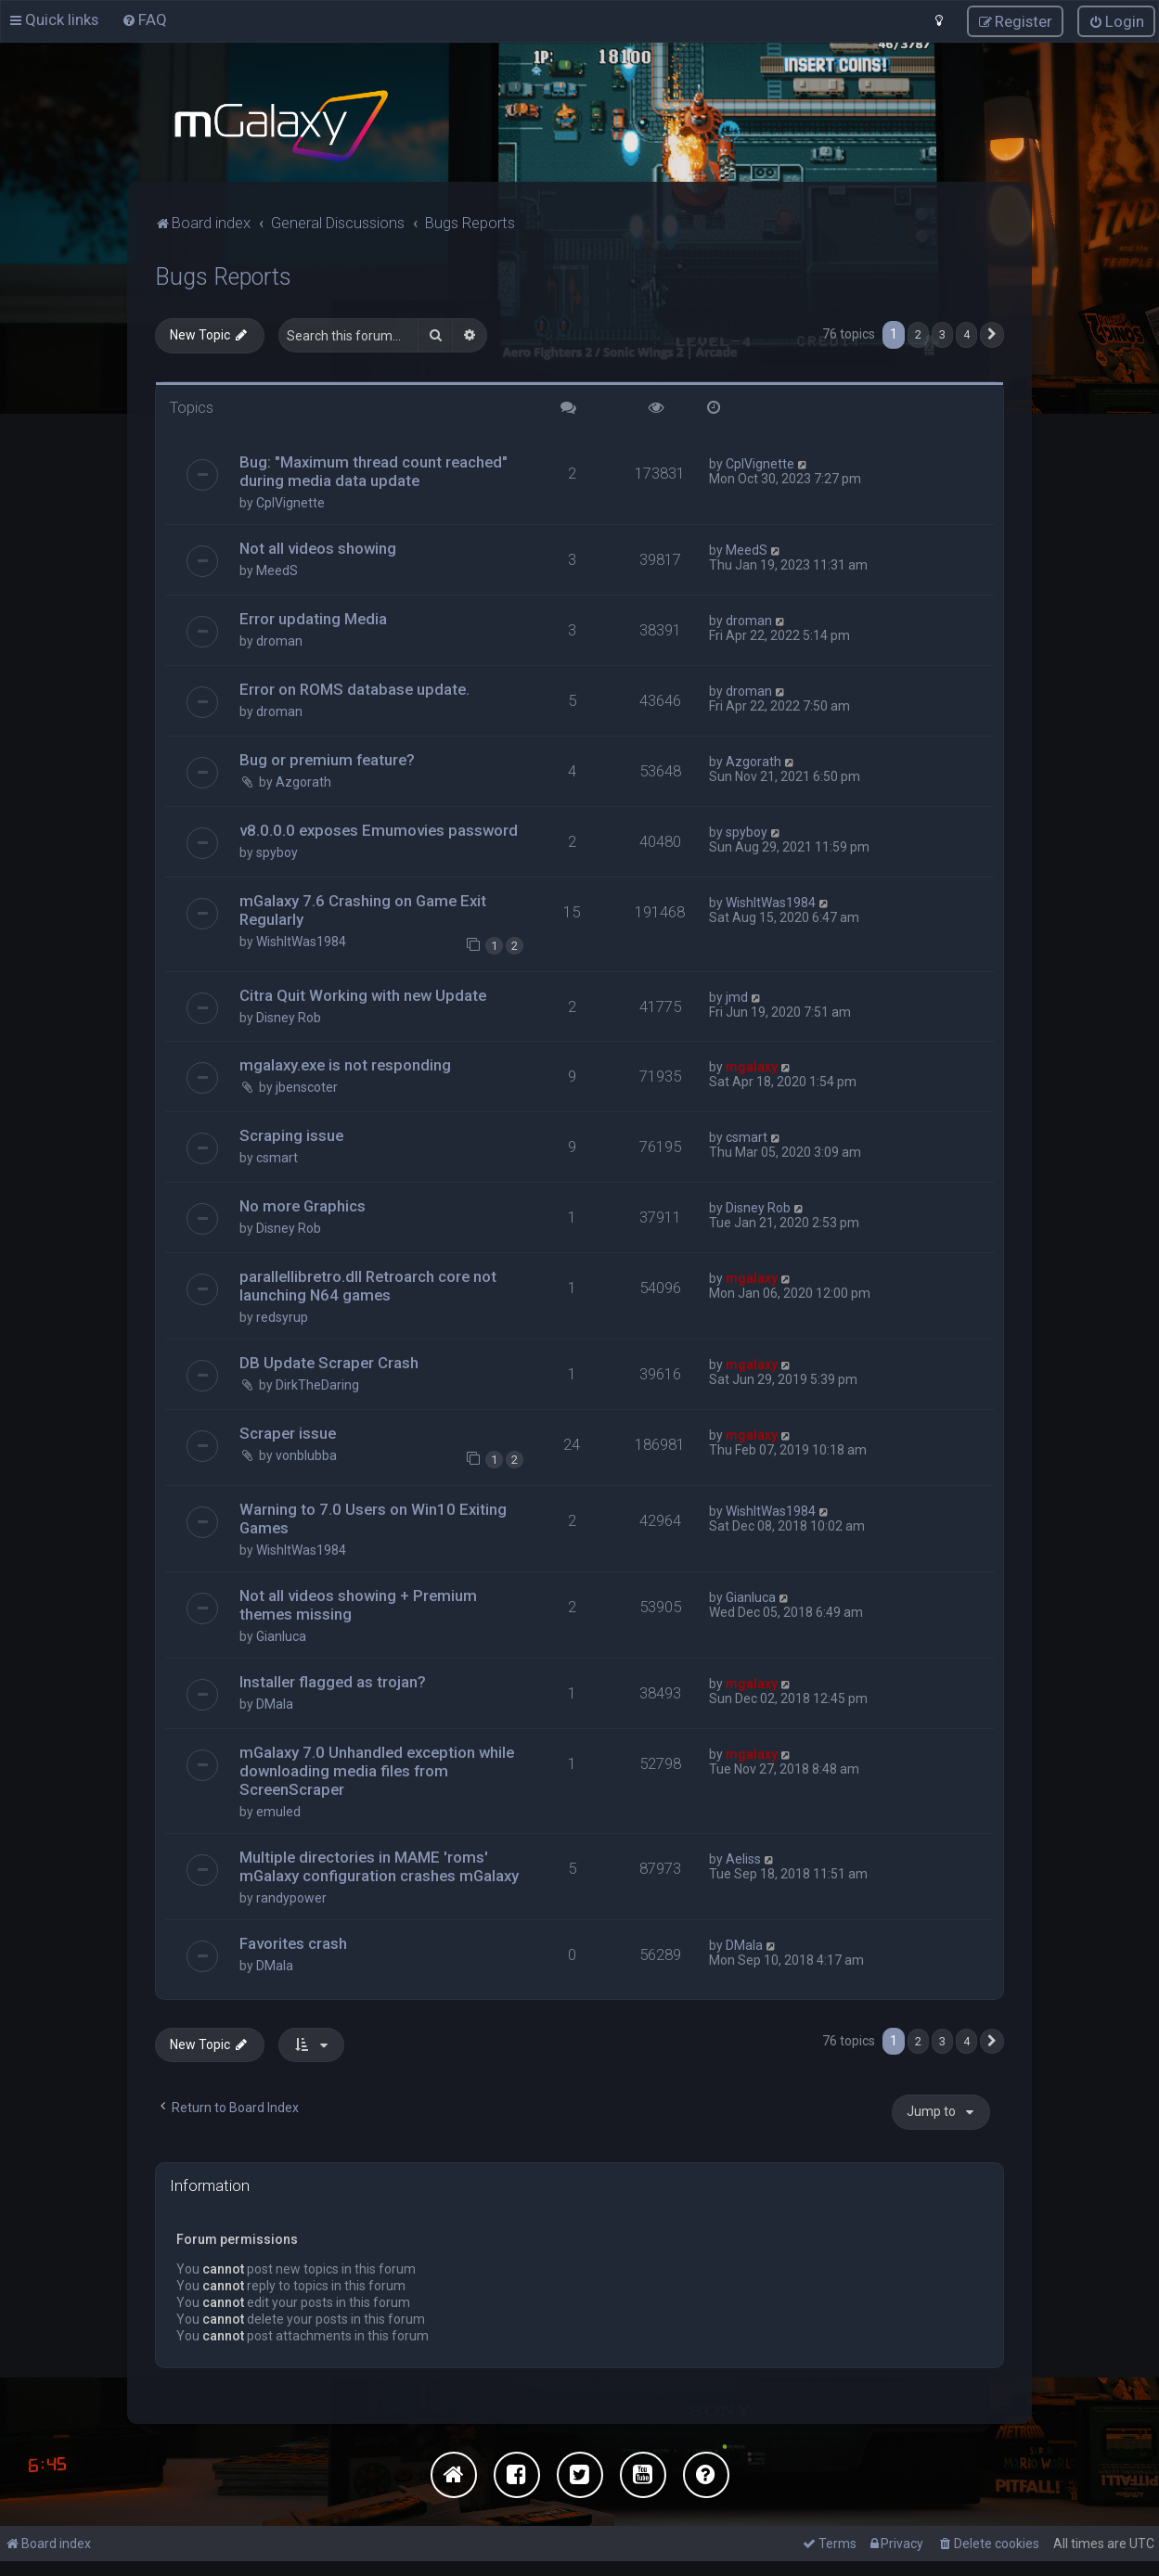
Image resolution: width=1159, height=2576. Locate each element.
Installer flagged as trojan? (332, 1681)
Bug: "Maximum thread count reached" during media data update (373, 470)
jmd (737, 996)
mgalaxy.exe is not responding (345, 1064)
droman (279, 640)
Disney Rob (288, 1016)
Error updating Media (313, 618)
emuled (278, 1810)
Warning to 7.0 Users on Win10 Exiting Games (373, 1517)
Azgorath (303, 781)
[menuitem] (144, 19)
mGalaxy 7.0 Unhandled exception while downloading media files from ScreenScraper (376, 1770)
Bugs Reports (223, 276)
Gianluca (281, 1635)
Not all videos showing (317, 547)
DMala (274, 1703)
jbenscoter (307, 1086)
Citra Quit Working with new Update (362, 994)
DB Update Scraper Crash (329, 1361)
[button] (992, 334)
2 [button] (918, 333)
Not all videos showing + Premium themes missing (358, 1603)
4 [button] (966, 333)
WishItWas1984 (301, 940)
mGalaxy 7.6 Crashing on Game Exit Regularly (362, 909)
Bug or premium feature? (327, 759)
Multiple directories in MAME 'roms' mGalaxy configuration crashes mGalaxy (379, 1865)
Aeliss (743, 1858)
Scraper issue (287, 1432)
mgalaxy (752, 1065)
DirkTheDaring (317, 1384)
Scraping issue (291, 1134)
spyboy (277, 851)
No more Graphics (302, 1205)
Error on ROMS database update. (354, 688)
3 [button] (942, 333)
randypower (291, 1897)
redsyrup (282, 1316)
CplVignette (290, 501)
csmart (277, 1156)
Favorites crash (293, 1942)
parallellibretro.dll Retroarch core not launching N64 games (367, 1284)
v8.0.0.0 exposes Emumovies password (378, 829)
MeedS (277, 569)
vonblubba (306, 1454)
